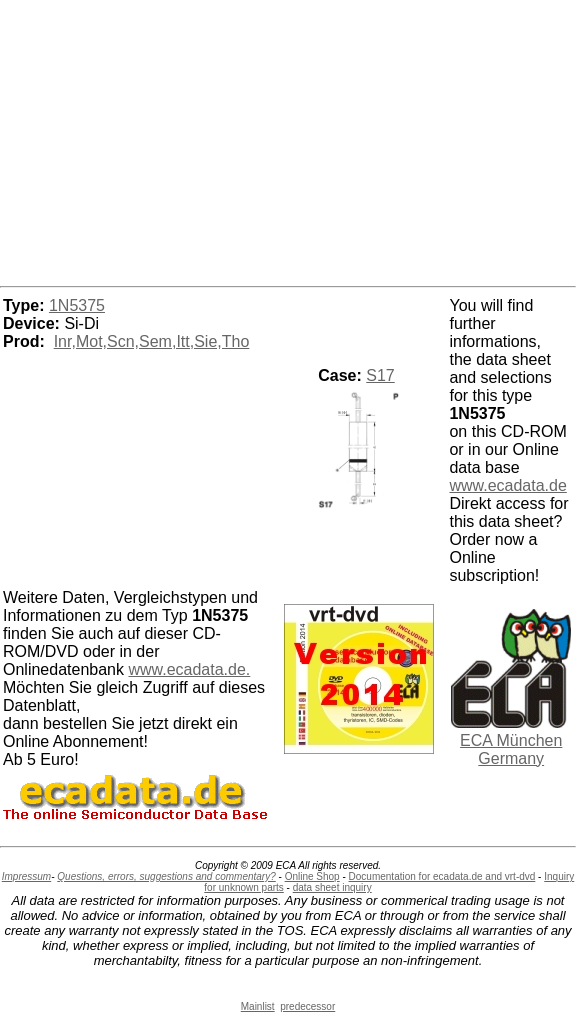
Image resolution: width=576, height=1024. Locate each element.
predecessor (307, 1006)
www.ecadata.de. (189, 669)
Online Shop (312, 876)
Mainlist (258, 1006)
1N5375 (77, 305)
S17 (380, 375)
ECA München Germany (511, 749)
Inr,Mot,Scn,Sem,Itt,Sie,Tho (152, 341)
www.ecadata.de (507, 485)
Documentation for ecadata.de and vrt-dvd (442, 876)
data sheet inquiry (332, 887)
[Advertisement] (288, 140)
